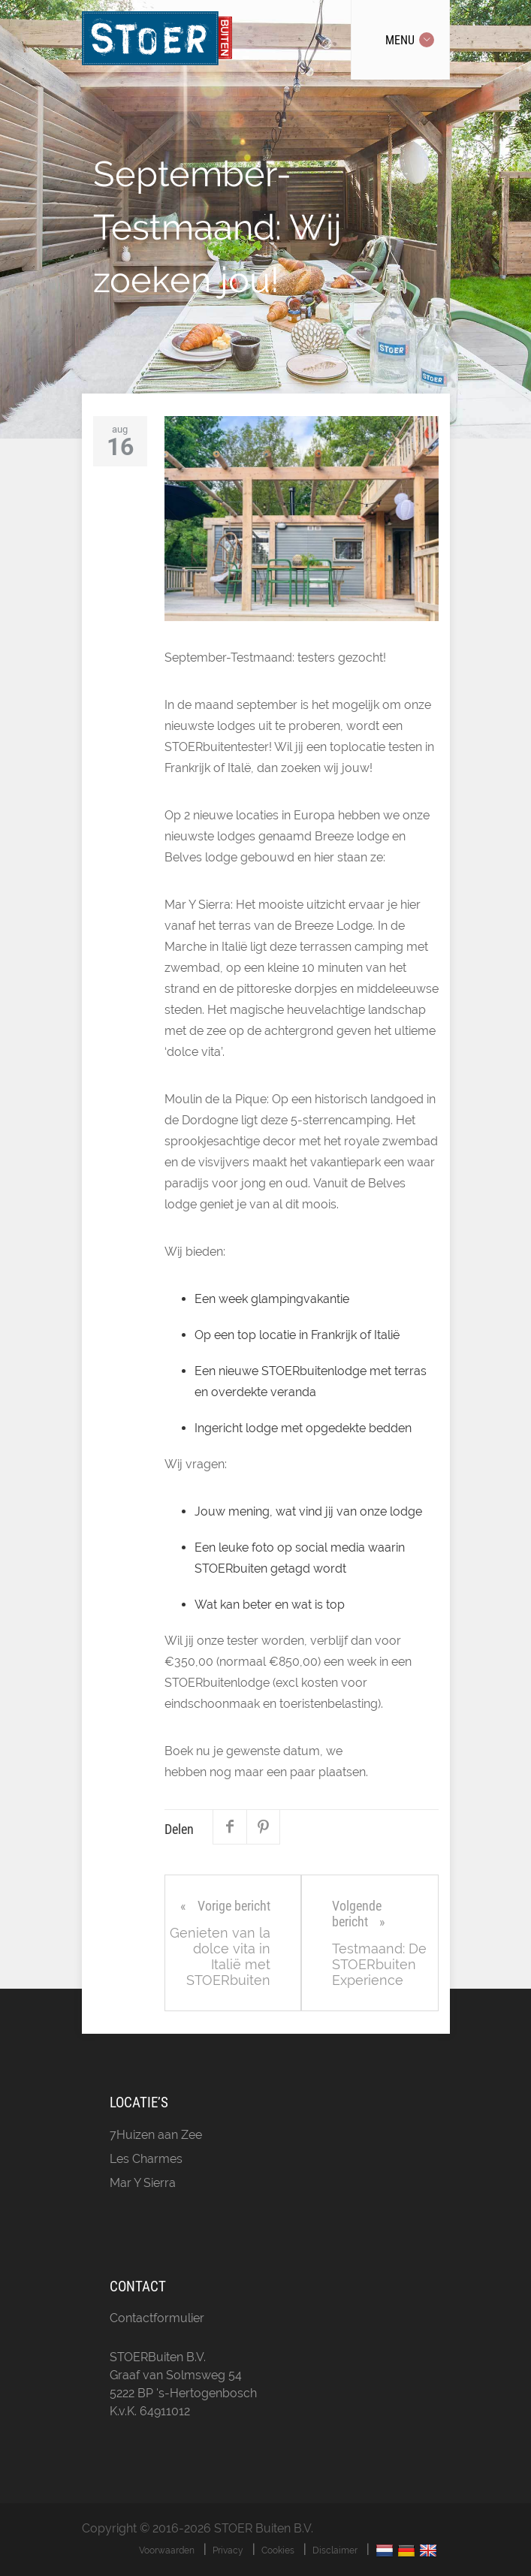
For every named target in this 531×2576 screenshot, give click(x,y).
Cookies (277, 2550)
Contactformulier (157, 2318)
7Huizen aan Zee (156, 2135)
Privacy (228, 2550)
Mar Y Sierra (143, 2183)
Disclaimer (335, 2550)
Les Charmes (146, 2159)
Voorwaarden (167, 2550)
